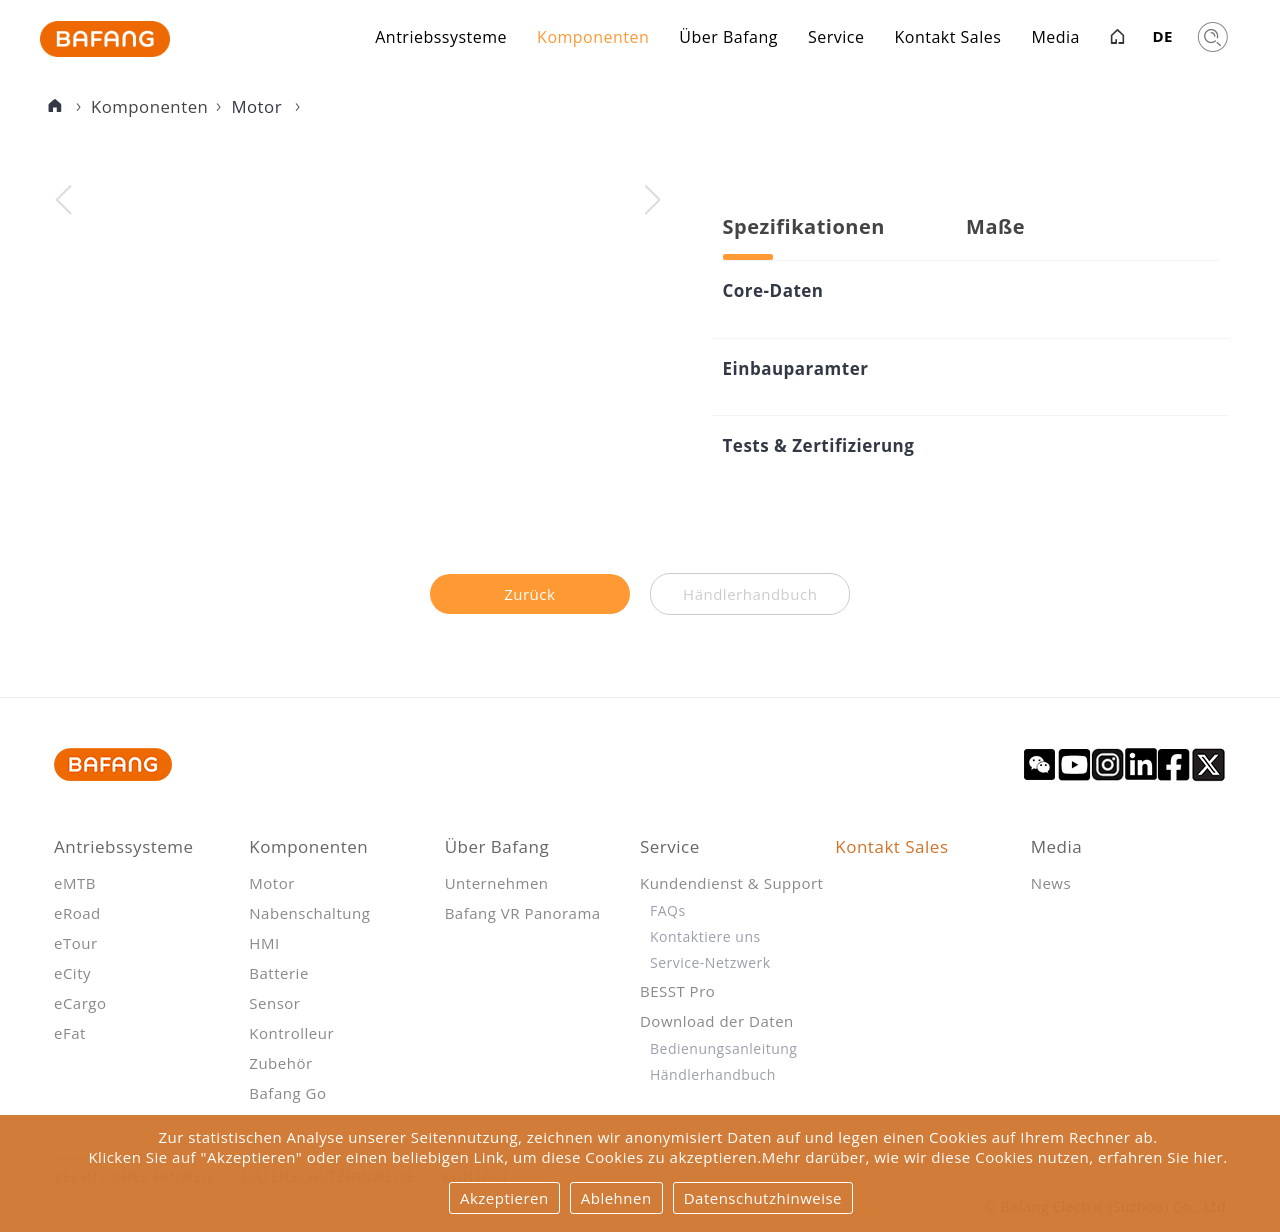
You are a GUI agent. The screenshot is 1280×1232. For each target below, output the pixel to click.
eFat (70, 1033)
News (1051, 883)
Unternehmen (497, 883)
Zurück (529, 594)
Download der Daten (717, 1021)
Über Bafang (728, 39)
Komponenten (593, 39)
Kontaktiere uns (705, 936)
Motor (258, 106)
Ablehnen (616, 1198)
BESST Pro (677, 991)
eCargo (80, 1003)
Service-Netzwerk (710, 962)
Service (836, 39)
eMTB (75, 883)
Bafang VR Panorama (523, 913)
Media (1055, 39)
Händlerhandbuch (713, 1074)
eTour (76, 943)
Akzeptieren (504, 1198)
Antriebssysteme (441, 39)
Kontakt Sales (947, 39)
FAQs (668, 910)
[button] (652, 200)
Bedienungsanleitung (723, 1048)
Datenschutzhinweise (763, 1198)
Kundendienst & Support (731, 883)
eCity (72, 973)
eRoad (77, 913)
